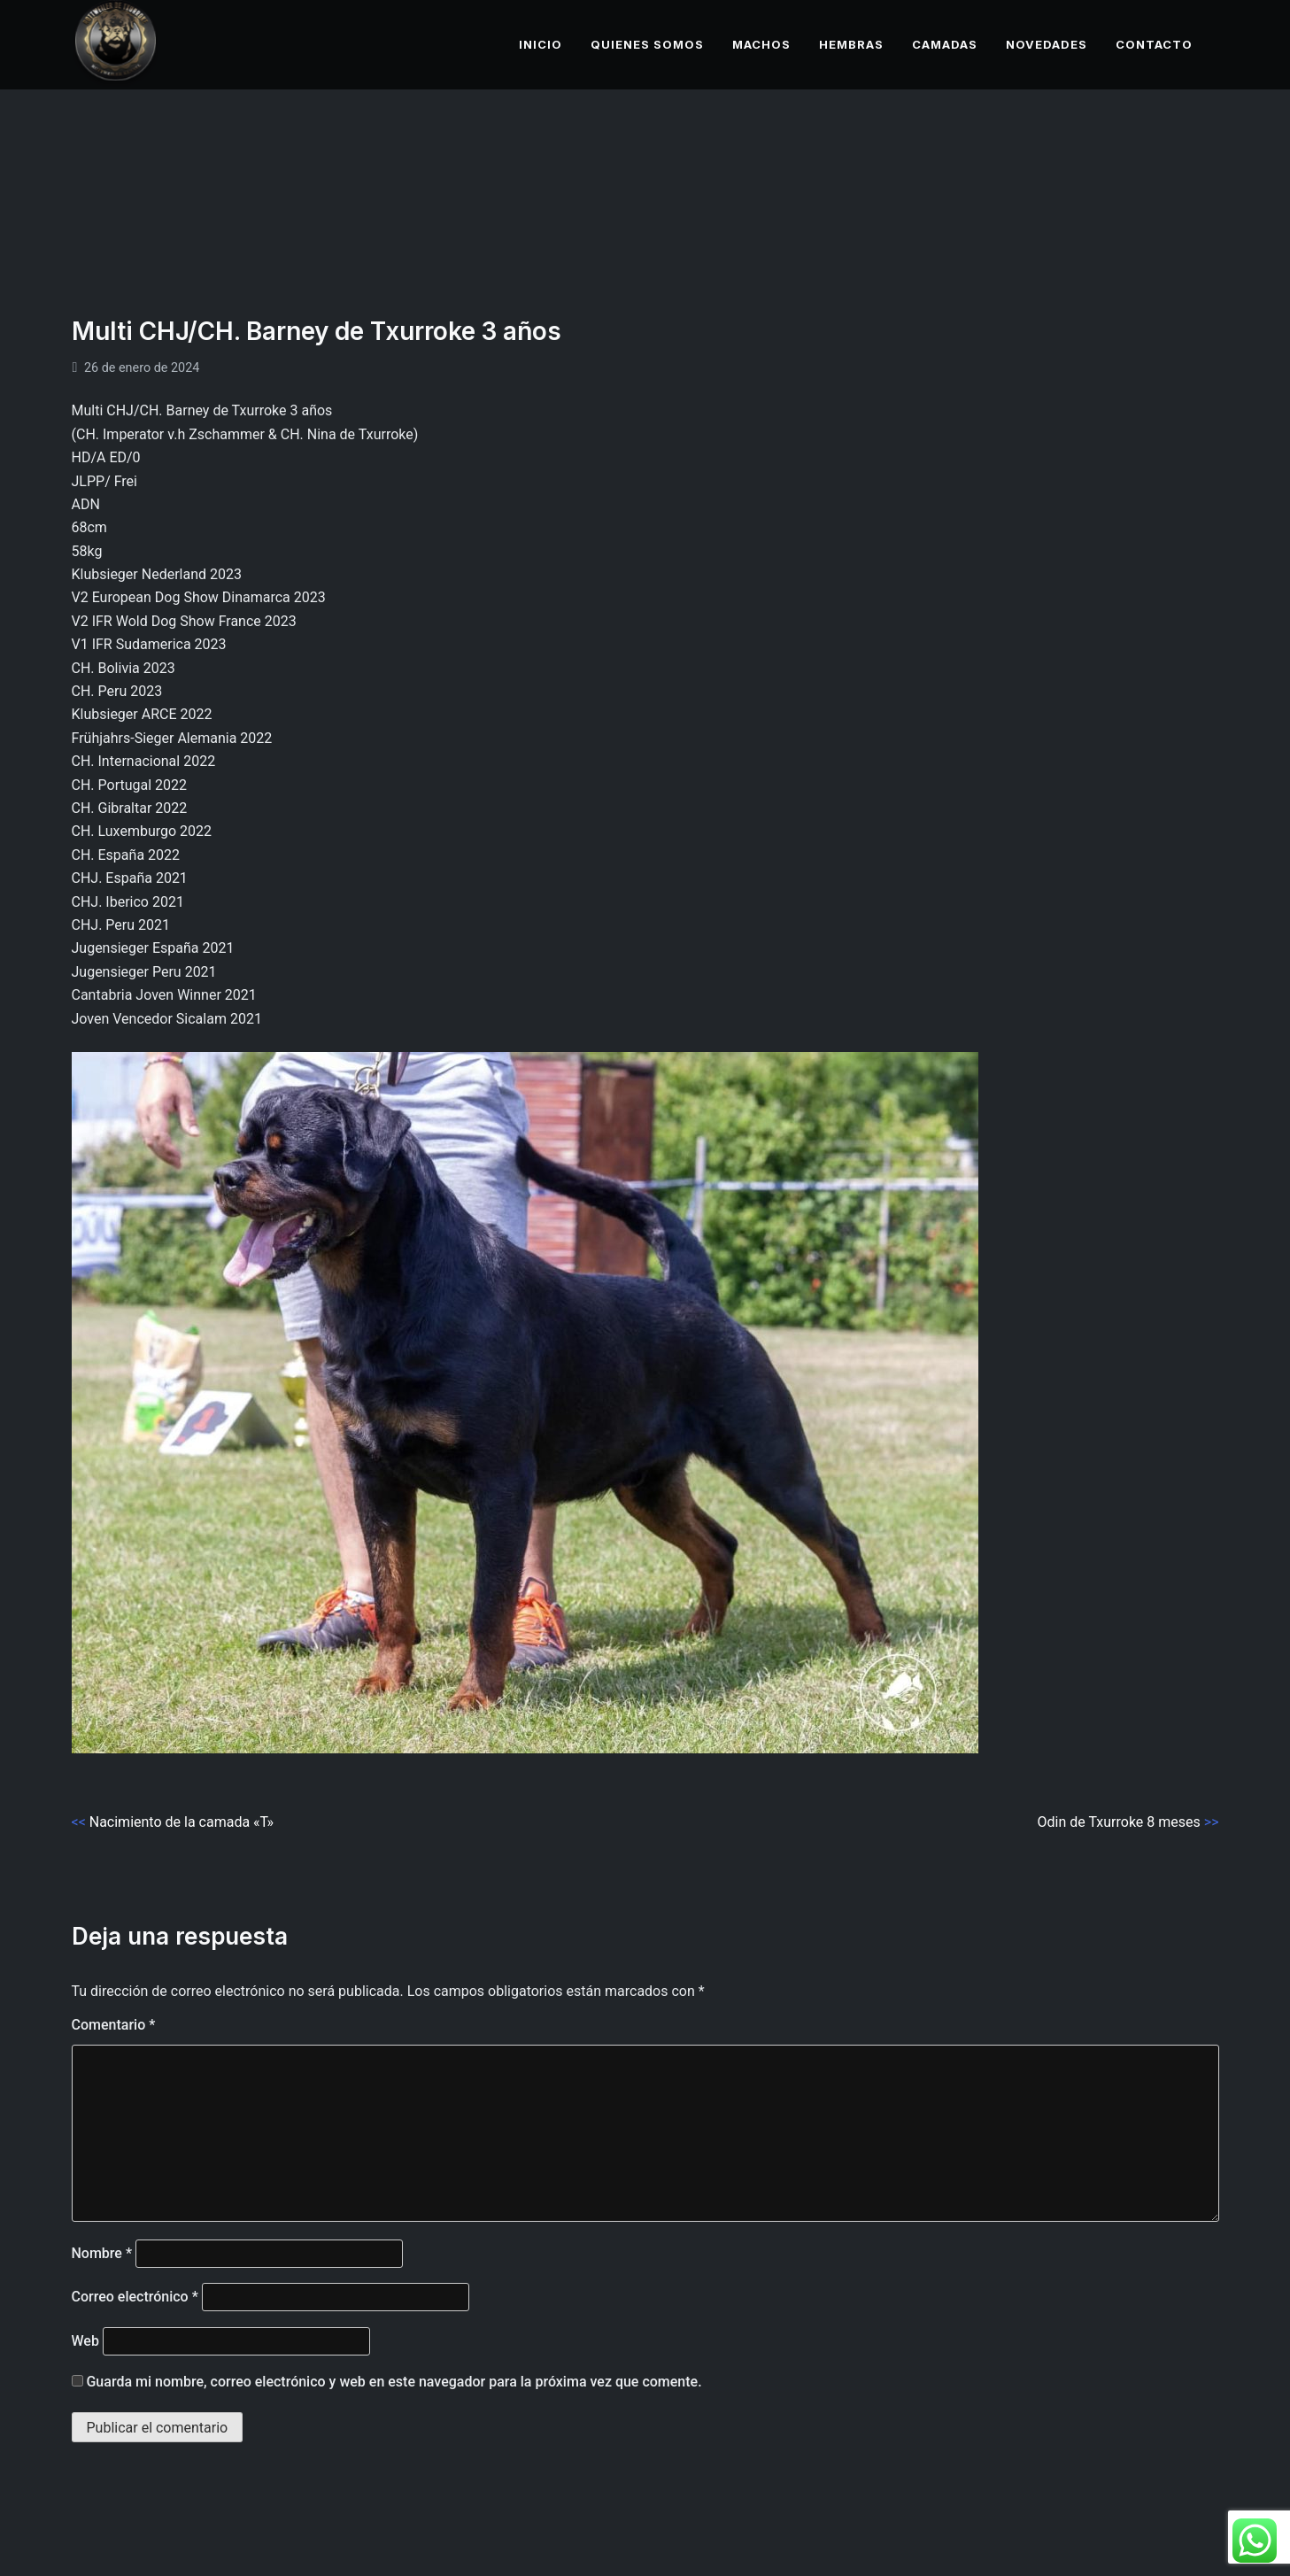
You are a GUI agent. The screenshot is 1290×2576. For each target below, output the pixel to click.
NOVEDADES (1046, 44)
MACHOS (761, 44)
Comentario (114, 2024)
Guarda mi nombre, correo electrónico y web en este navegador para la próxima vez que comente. (393, 2381)
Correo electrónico (135, 2296)
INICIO (540, 44)
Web (85, 2340)
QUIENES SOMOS (647, 44)
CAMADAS (944, 44)
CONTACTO (1154, 44)
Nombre (102, 2253)
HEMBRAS (851, 44)
